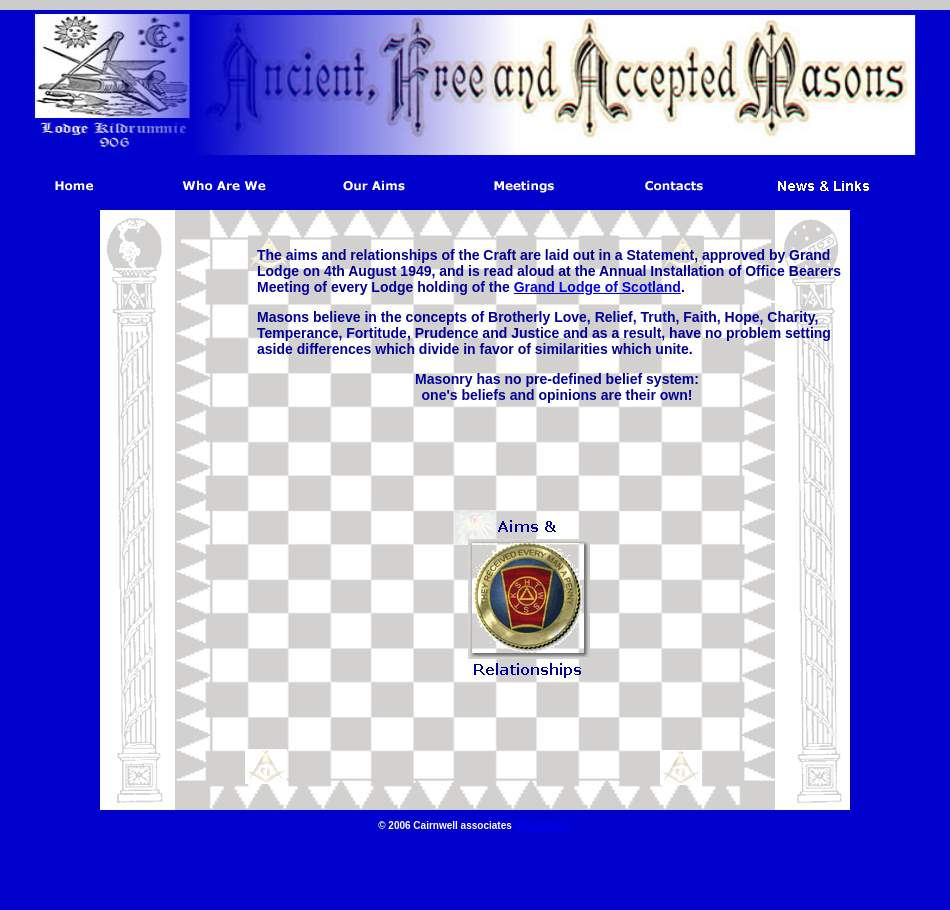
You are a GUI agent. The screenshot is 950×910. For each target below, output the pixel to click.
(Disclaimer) (543, 825)
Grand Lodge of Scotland (597, 287)
